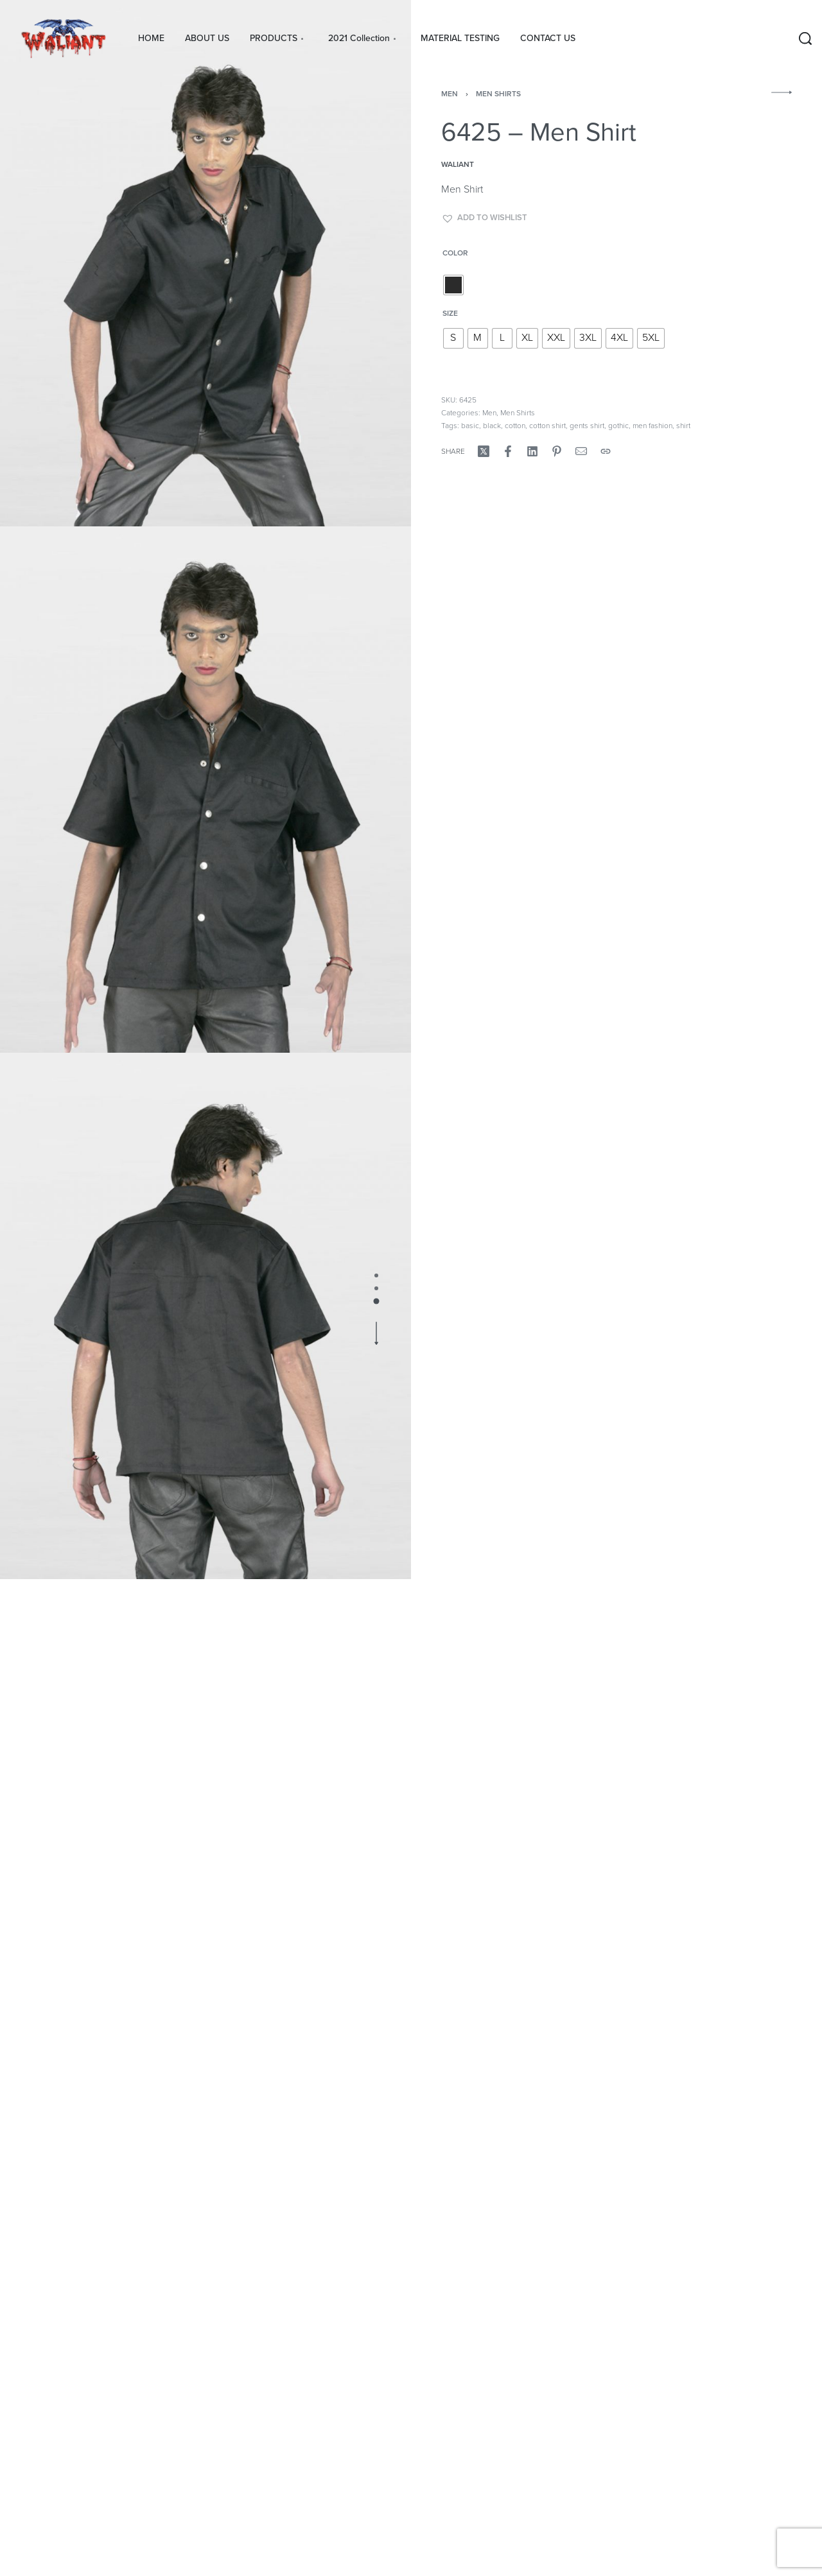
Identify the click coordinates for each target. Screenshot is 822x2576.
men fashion (652, 425)
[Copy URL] (605, 451)
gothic (618, 425)
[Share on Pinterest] (557, 451)
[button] (484, 218)
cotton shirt (547, 425)
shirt (683, 425)
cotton (515, 425)
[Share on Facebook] (508, 451)
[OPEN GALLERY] (205, 263)
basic (470, 425)
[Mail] (581, 451)
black (492, 425)
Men (449, 93)
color (455, 252)
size (450, 313)
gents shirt (587, 425)
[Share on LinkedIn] (532, 451)
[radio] (453, 285)
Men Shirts (498, 93)
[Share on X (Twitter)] (483, 451)
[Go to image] (376, 1275)
